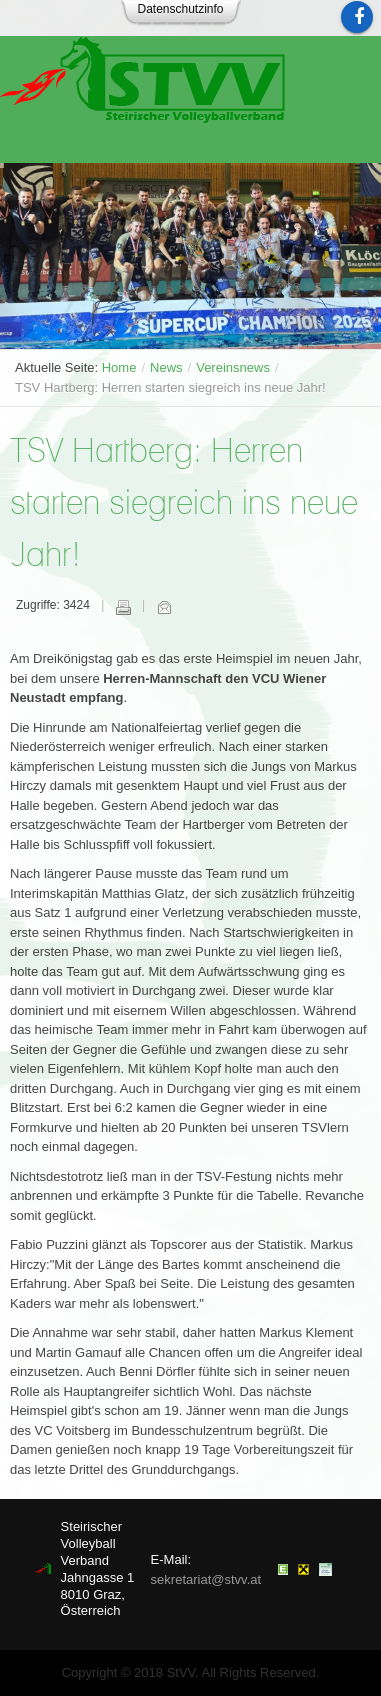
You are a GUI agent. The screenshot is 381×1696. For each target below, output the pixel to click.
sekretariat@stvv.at (206, 1579)
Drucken (123, 607)
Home (119, 367)
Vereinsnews (233, 367)
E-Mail (164, 607)
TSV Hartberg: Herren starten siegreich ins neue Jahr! (184, 504)
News (166, 367)
